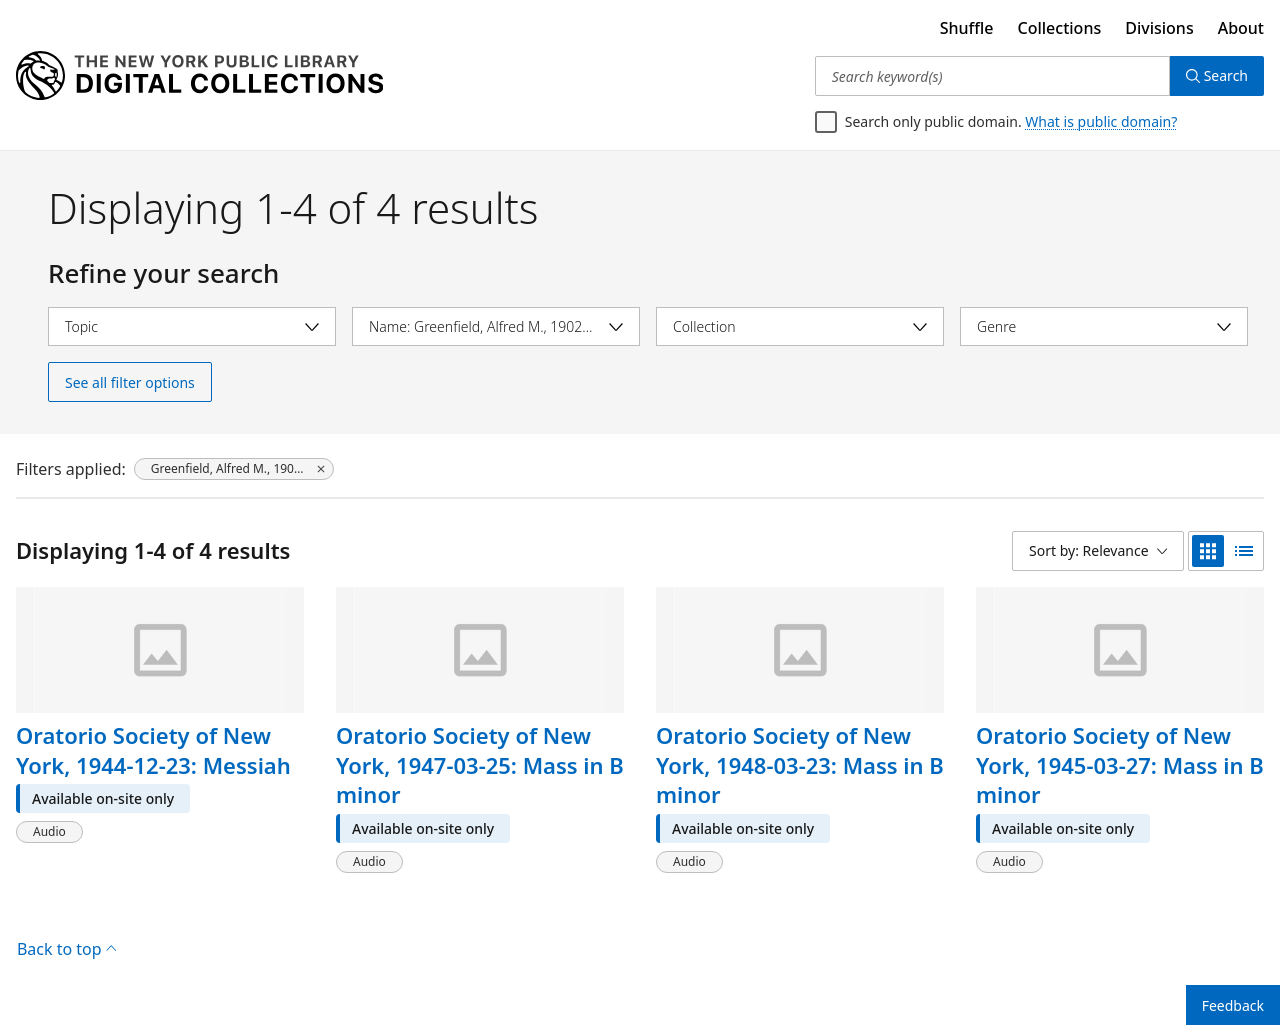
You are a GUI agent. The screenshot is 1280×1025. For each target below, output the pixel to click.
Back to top (66, 949)
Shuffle (967, 28)
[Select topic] (192, 326)
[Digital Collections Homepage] (199, 76)
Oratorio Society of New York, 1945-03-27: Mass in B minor (1120, 764)
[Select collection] (800, 326)
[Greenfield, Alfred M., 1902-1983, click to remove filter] (234, 469)
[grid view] (1208, 551)
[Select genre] (1104, 326)
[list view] (1244, 551)
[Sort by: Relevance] (1098, 551)
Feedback (1233, 1005)
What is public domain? (1101, 121)
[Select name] (496, 326)
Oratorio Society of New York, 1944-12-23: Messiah (153, 750)
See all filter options (130, 382)
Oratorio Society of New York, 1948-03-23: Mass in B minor (800, 764)
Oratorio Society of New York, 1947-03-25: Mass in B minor (480, 764)
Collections (1060, 28)
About (1241, 28)
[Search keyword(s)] (992, 76)
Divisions (1159, 28)
